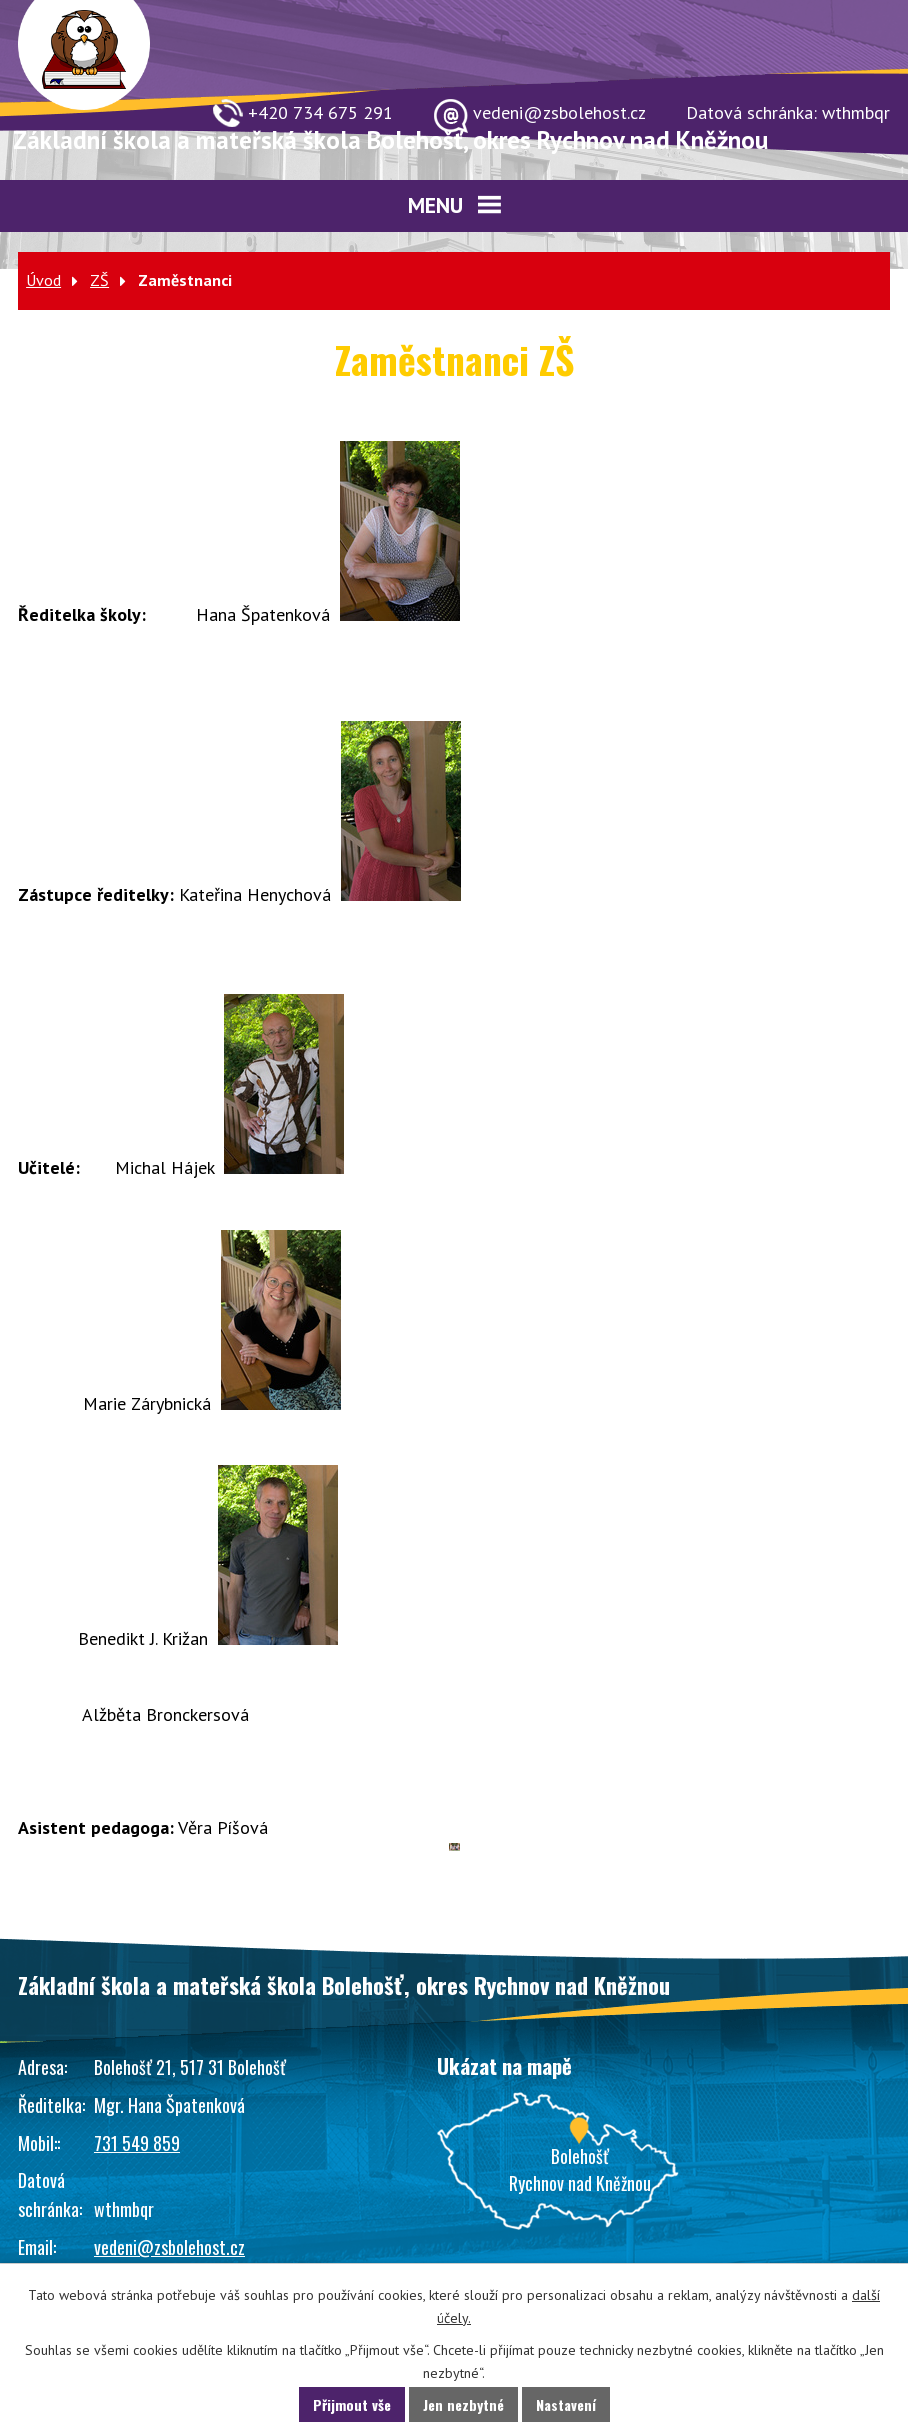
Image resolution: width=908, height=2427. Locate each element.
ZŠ (99, 280)
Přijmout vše (352, 2404)
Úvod (43, 280)
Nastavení (566, 2404)
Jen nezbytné (463, 2404)
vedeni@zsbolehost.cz (169, 2247)
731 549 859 (137, 2143)
